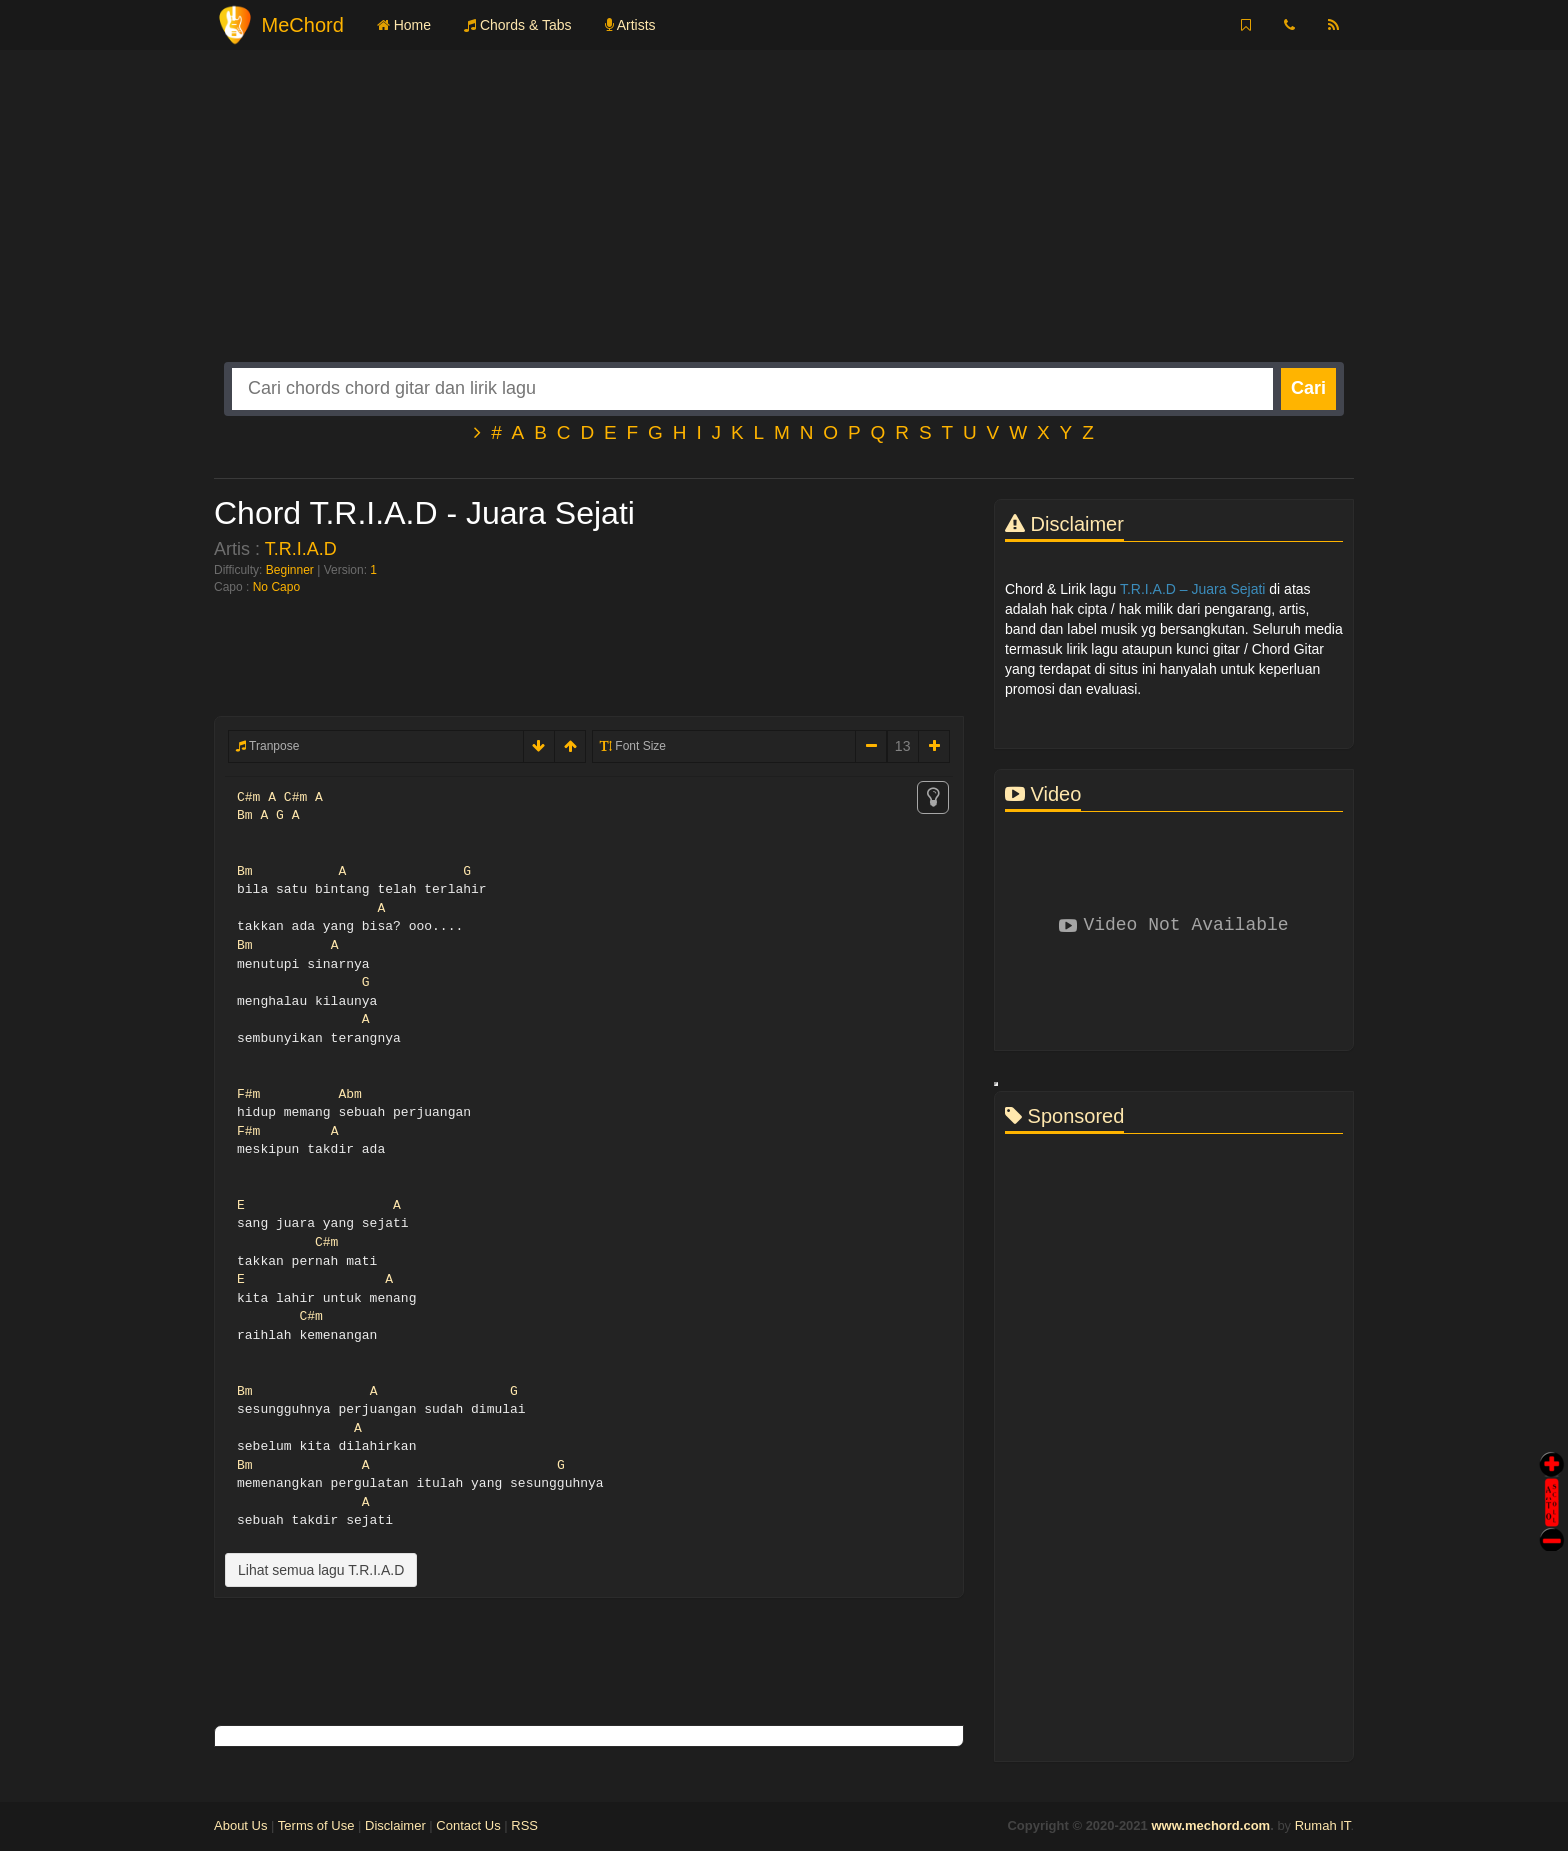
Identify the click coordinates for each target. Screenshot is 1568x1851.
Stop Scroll (1552, 1525)
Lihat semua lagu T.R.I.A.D (321, 1570)
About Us (240, 1825)
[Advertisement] (784, 222)
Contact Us (468, 1825)
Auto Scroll (1552, 1474)
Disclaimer (395, 1825)
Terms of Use (316, 1825)
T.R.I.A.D (301, 549)
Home (404, 25)
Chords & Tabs (517, 25)
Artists (630, 25)
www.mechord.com (1210, 1825)
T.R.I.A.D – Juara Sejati (1193, 589)
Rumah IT (1323, 1825)
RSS (524, 1825)
